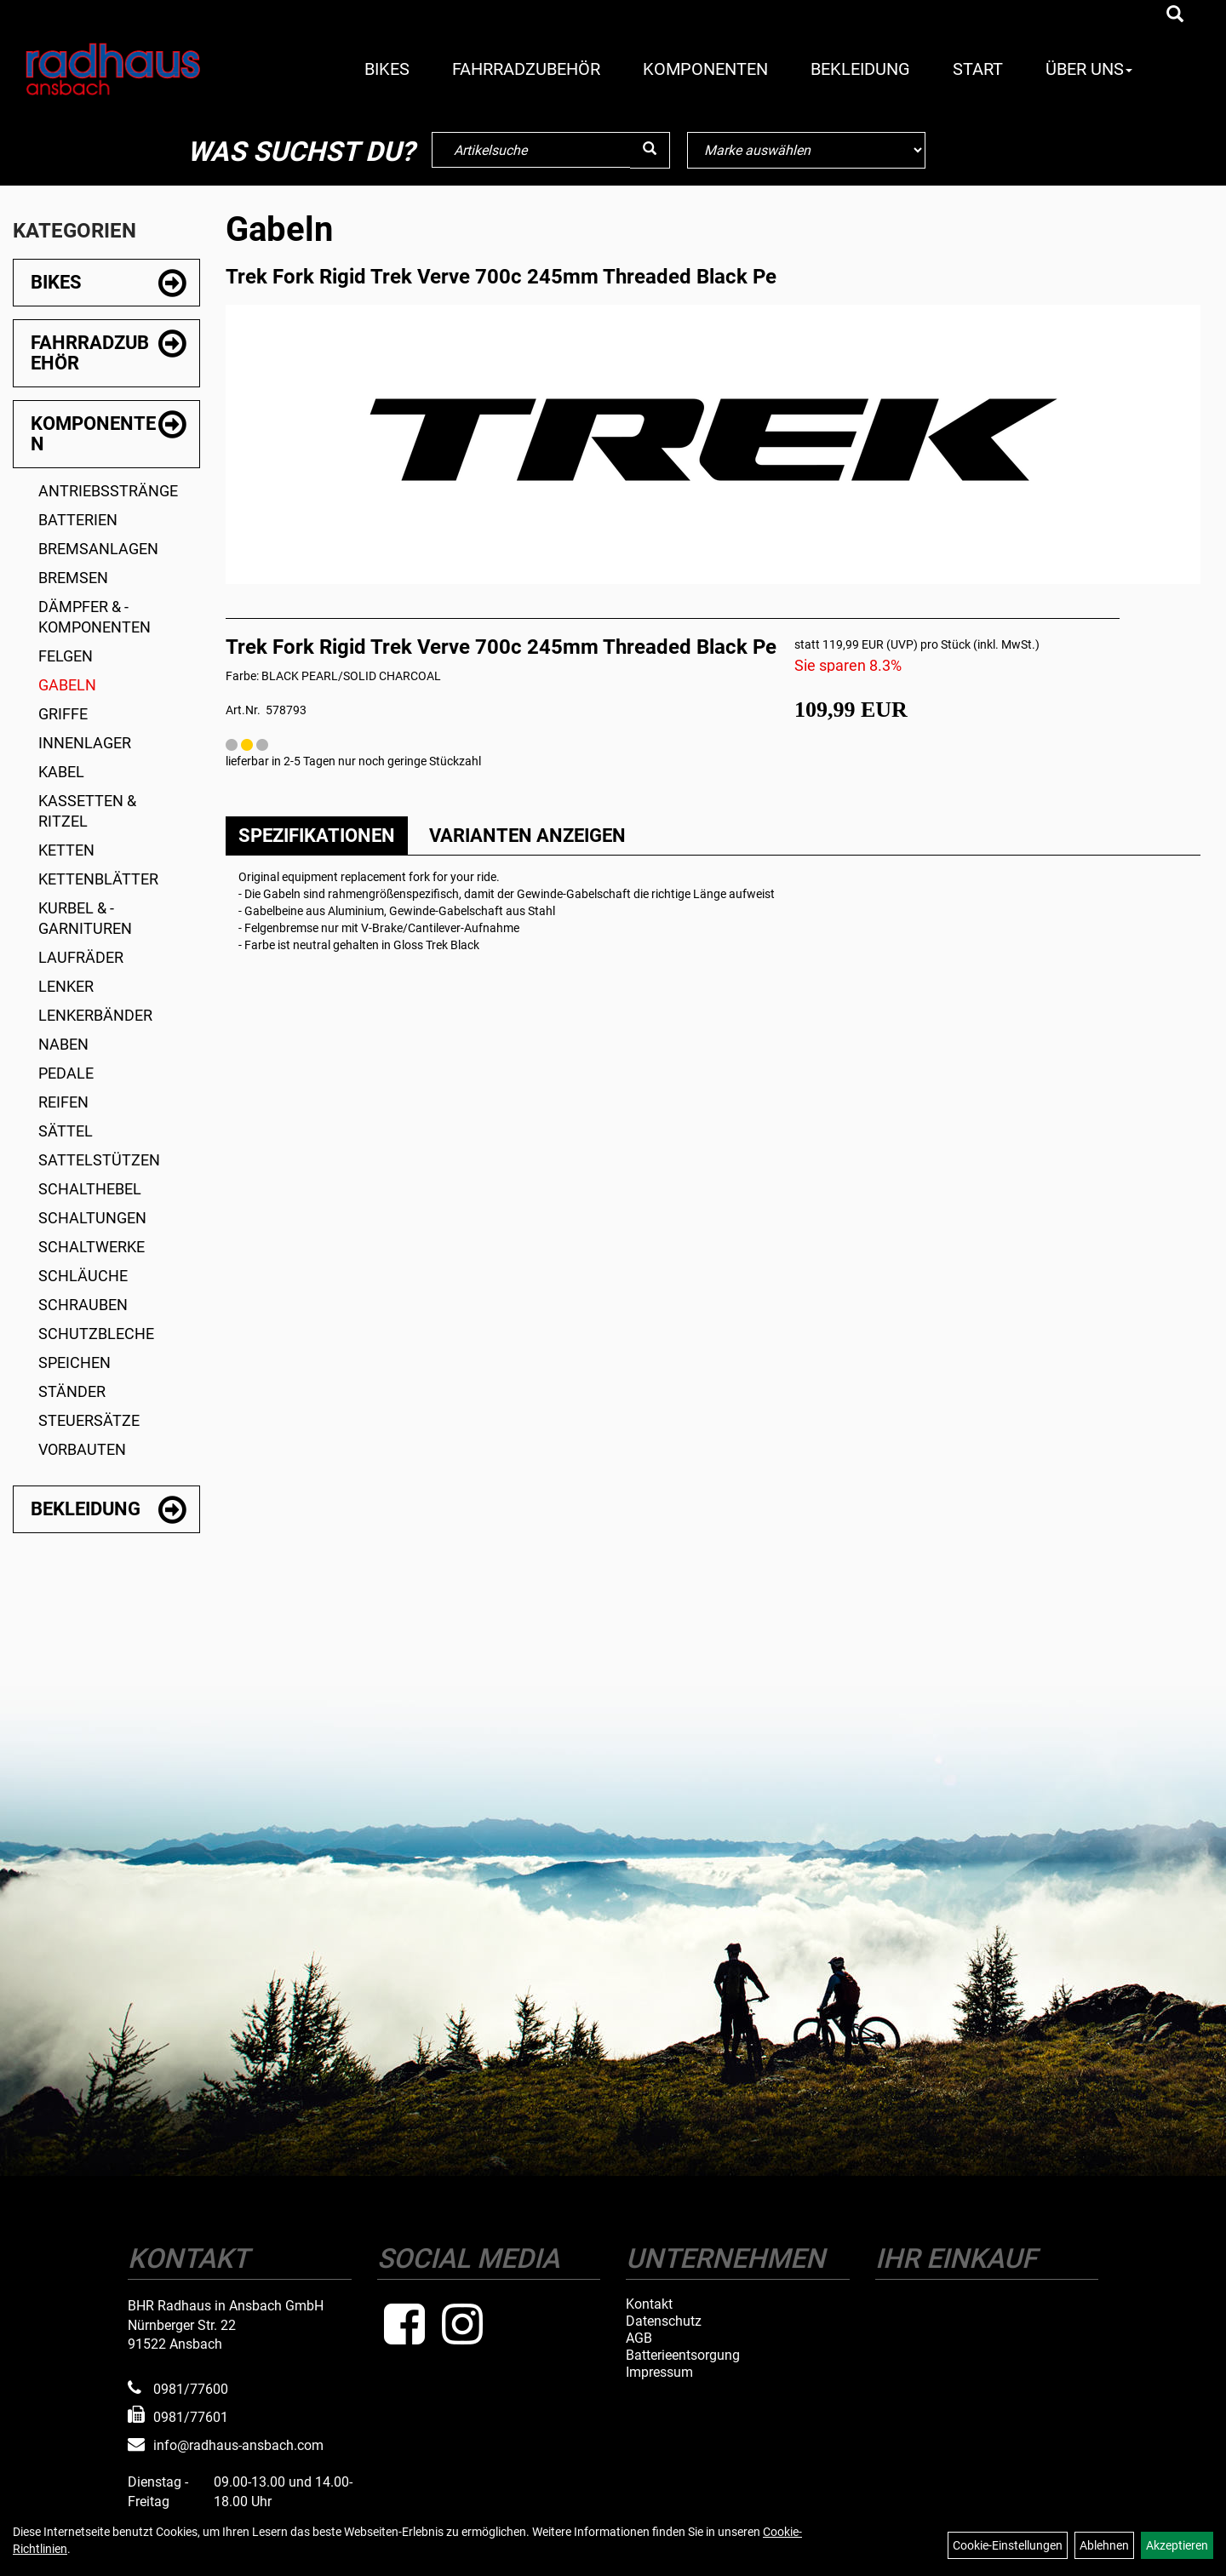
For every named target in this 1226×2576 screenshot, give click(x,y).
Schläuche (83, 1276)
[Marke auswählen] (806, 150)
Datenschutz (664, 2321)
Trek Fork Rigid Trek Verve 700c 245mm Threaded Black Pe (501, 277)
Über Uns (1089, 69)
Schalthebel (89, 1189)
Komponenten (705, 69)
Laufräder (80, 957)
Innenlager (84, 743)
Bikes (387, 69)
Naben (63, 1044)
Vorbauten (82, 1449)
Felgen (65, 656)
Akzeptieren (1177, 2545)
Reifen (63, 1102)
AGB (639, 2338)
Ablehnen (1104, 2545)
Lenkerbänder (95, 1015)
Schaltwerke (91, 1247)
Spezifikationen (316, 835)
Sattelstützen (99, 1160)
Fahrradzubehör (526, 69)
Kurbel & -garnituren (85, 918)
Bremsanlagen (98, 549)
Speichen (74, 1362)
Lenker (66, 986)
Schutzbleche (96, 1333)
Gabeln (67, 685)
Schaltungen (92, 1218)
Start (978, 69)
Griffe (63, 714)
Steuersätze (89, 1420)
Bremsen (73, 578)
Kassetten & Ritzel (87, 811)
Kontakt (649, 2304)
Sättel (65, 1131)
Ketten (66, 850)
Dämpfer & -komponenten (94, 617)
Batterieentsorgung (683, 2355)
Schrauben (83, 1305)
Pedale (66, 1073)
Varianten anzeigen (527, 835)
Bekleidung (860, 69)
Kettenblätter (98, 879)
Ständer (72, 1391)
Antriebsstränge (108, 491)
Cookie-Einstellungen (1008, 2545)
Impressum (659, 2372)
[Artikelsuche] (1174, 15)
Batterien (77, 520)
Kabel (61, 772)
